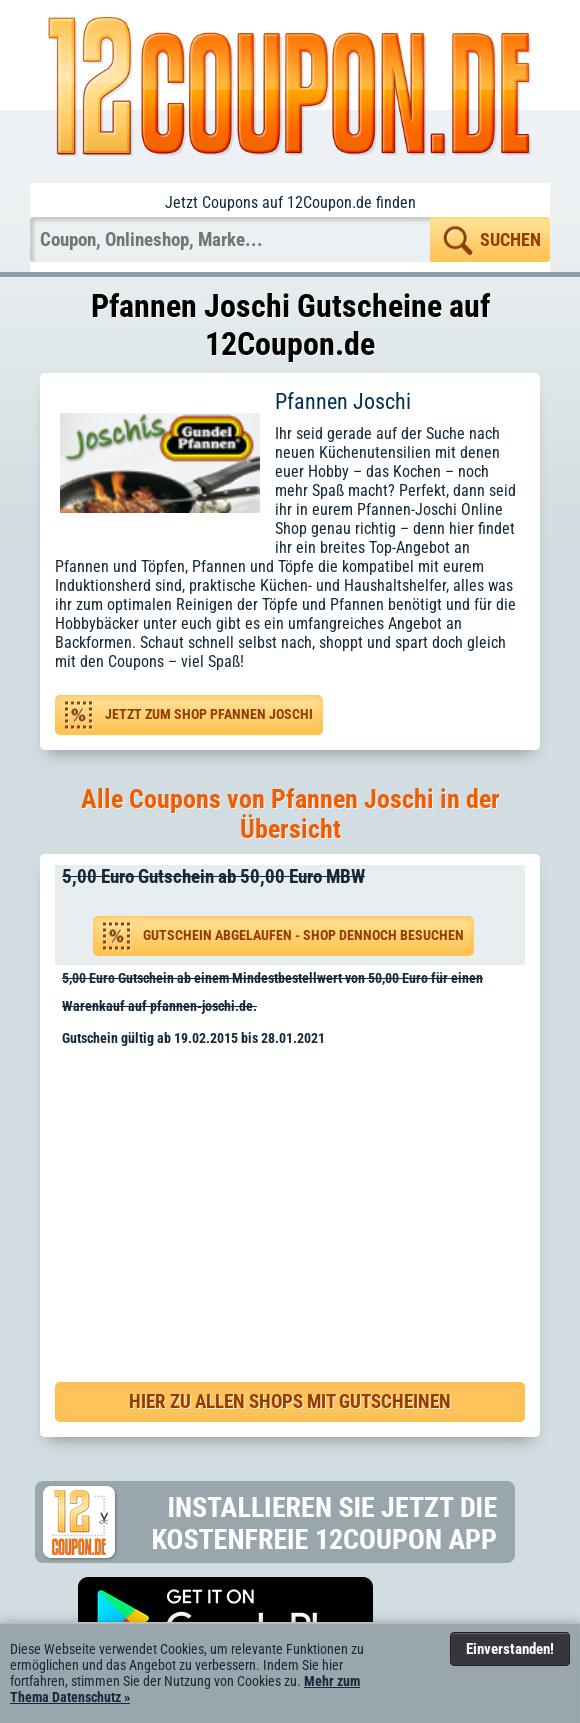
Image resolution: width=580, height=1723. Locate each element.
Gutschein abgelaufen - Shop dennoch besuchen (303, 935)
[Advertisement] (297, 1197)
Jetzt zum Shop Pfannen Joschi (209, 714)
